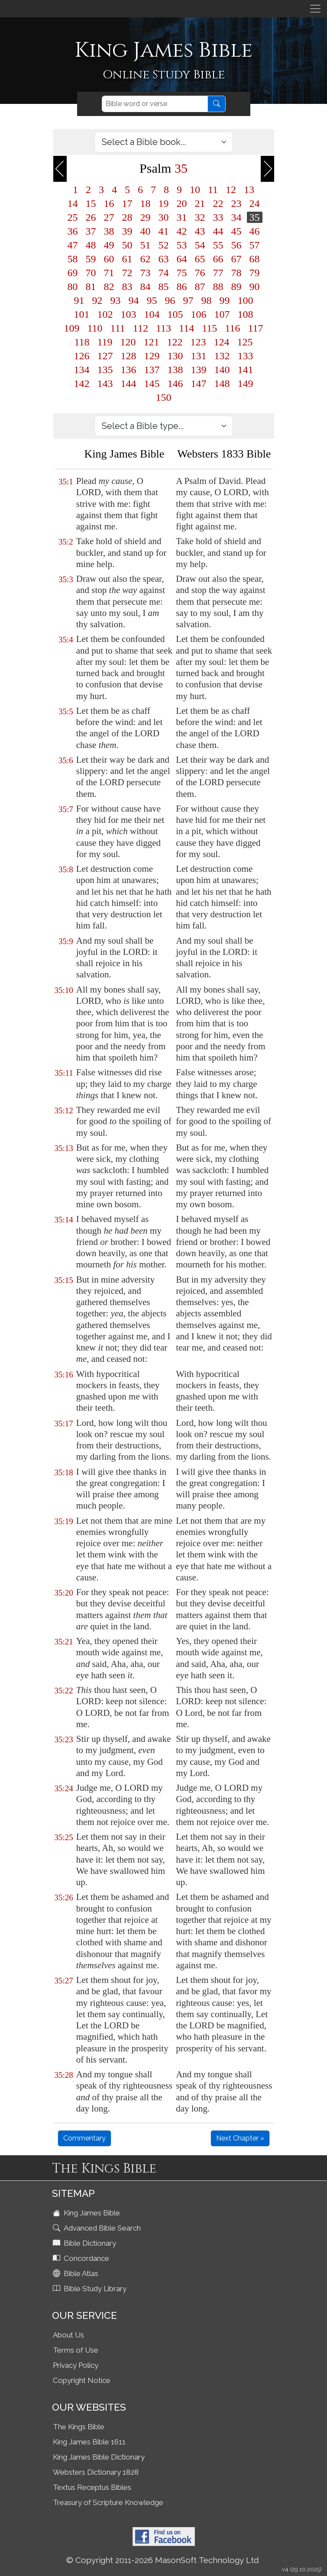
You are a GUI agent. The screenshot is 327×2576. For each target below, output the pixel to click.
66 (218, 258)
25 (73, 217)
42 (182, 231)
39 (127, 231)
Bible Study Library (90, 2288)
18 (145, 203)
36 (73, 231)
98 (206, 300)
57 (254, 245)
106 (198, 314)
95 (152, 300)
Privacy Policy (75, 2365)
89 (236, 286)
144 (128, 383)
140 (222, 369)
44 (218, 231)
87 (200, 286)
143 (105, 383)
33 (218, 217)
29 (145, 217)
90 (254, 286)
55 (218, 245)
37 (91, 231)
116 (232, 328)
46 (254, 231)
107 (222, 314)
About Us (68, 2335)
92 (97, 300)
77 (218, 272)
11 (212, 189)
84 (145, 286)
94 (134, 300)
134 (81, 369)
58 (73, 258)
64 (182, 258)
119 (105, 342)
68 (254, 258)
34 (236, 217)
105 (175, 314)
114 (186, 328)
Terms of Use (75, 2350)
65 (200, 258)
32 (200, 217)
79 (254, 272)
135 (105, 369)
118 (81, 342)
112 (140, 328)
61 (127, 258)
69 (73, 272)
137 (152, 369)
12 (231, 189)
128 (128, 355)
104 (152, 314)
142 (81, 383)
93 (115, 300)
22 (218, 203)
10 (195, 189)
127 (105, 355)
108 (245, 314)
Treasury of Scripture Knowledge (108, 2502)
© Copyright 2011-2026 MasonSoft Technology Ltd (162, 2560)
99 (225, 300)
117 (255, 328)
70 (91, 272)
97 (188, 300)
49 (109, 245)
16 (109, 203)
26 (91, 217)
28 (127, 217)
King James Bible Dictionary (99, 2457)
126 (81, 355)
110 (95, 328)
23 (236, 203)
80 (73, 286)
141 (245, 369)
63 (164, 258)
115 (209, 328)
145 (152, 383)
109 (72, 328)
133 (245, 355)
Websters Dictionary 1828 (96, 2472)
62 (145, 258)
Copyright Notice (81, 2380)
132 (222, 355)
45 (236, 231)
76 (200, 272)
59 (91, 258)
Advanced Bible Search (97, 2228)
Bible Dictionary (85, 2243)
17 (127, 203)
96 (170, 300)
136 (128, 369)
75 (182, 272)
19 (164, 203)
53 (182, 245)
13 (249, 189)
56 (236, 245)
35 (254, 217)
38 (109, 231)
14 (73, 203)
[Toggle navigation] (315, 8)
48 (91, 245)
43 (200, 231)
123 (198, 342)
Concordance (82, 2258)
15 (91, 203)
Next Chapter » (240, 2138)
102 (105, 314)
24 (254, 203)
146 (175, 383)
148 (222, 383)
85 (164, 286)
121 (151, 342)
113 (163, 328)
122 (175, 342)
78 (236, 272)
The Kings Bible (78, 2426)
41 (164, 231)
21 (200, 203)
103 (128, 314)
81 (91, 286)
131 (198, 355)
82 (109, 286)
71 (109, 272)
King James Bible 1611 (89, 2441)
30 (164, 217)
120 (128, 342)
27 (109, 217)
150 (163, 397)
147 (198, 383)
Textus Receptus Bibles (92, 2487)
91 (79, 300)
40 (145, 231)
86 (182, 286)
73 (145, 272)
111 (118, 328)
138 (175, 369)
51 (145, 245)
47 (73, 245)
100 (245, 300)
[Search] (155, 104)
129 (152, 355)
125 (245, 342)
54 (200, 245)
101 (81, 314)
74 (164, 272)
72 (127, 272)
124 (221, 342)
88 (218, 286)
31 (182, 217)
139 (198, 369)
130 (175, 355)
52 (164, 245)
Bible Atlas (76, 2273)
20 (182, 203)
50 (127, 245)
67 (236, 258)
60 (109, 258)
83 (127, 286)
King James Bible (87, 2212)
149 (245, 383)
